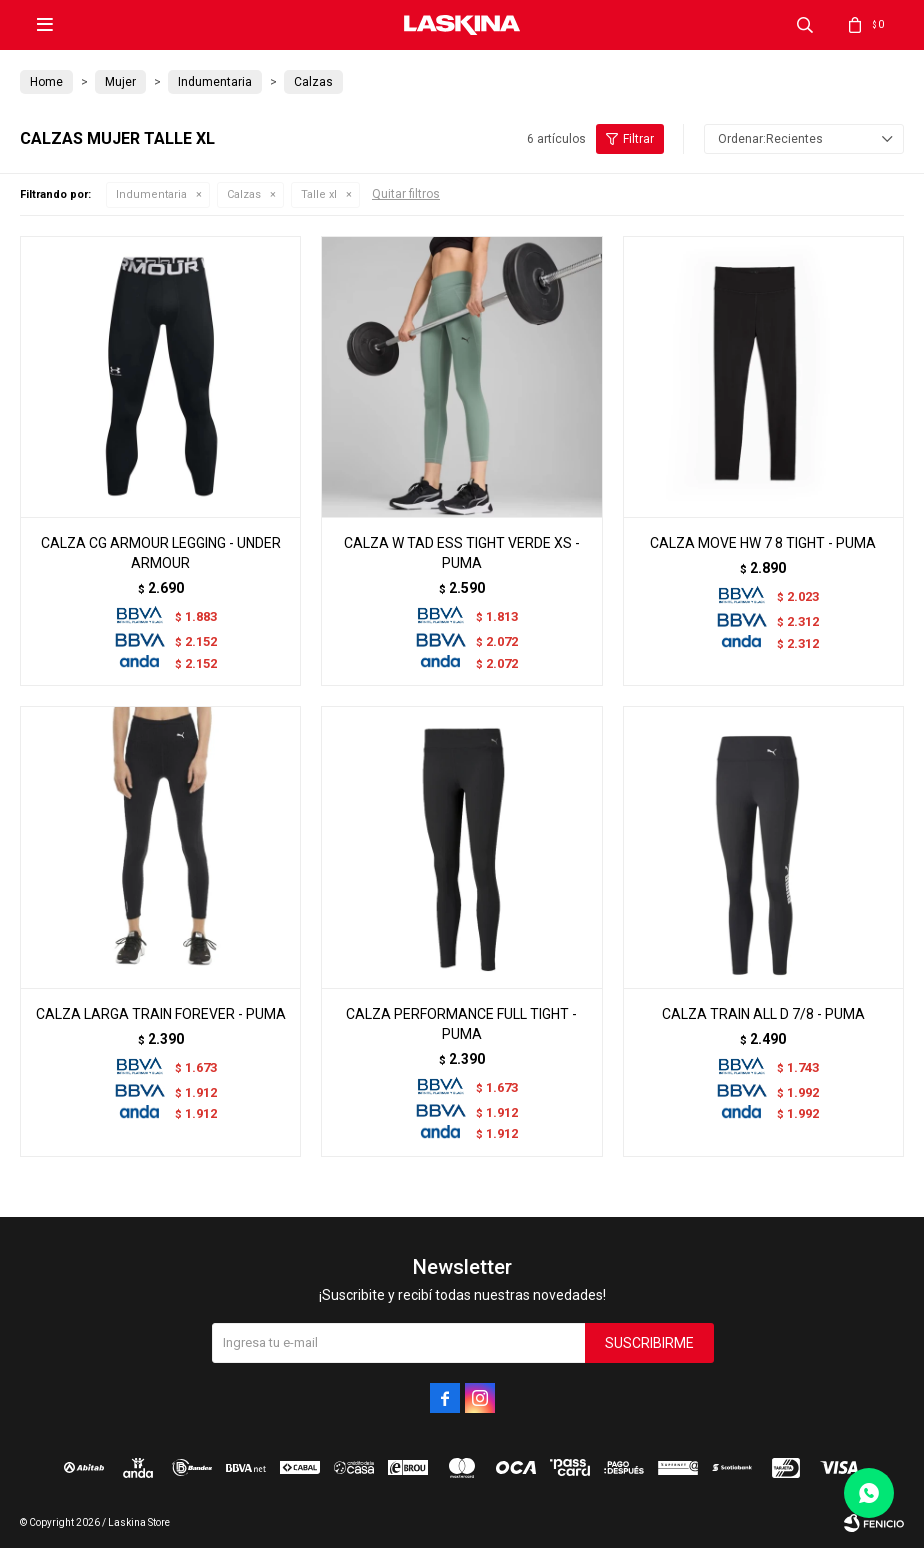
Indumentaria (151, 194)
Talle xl (319, 194)
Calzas (244, 194)
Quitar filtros (406, 194)
